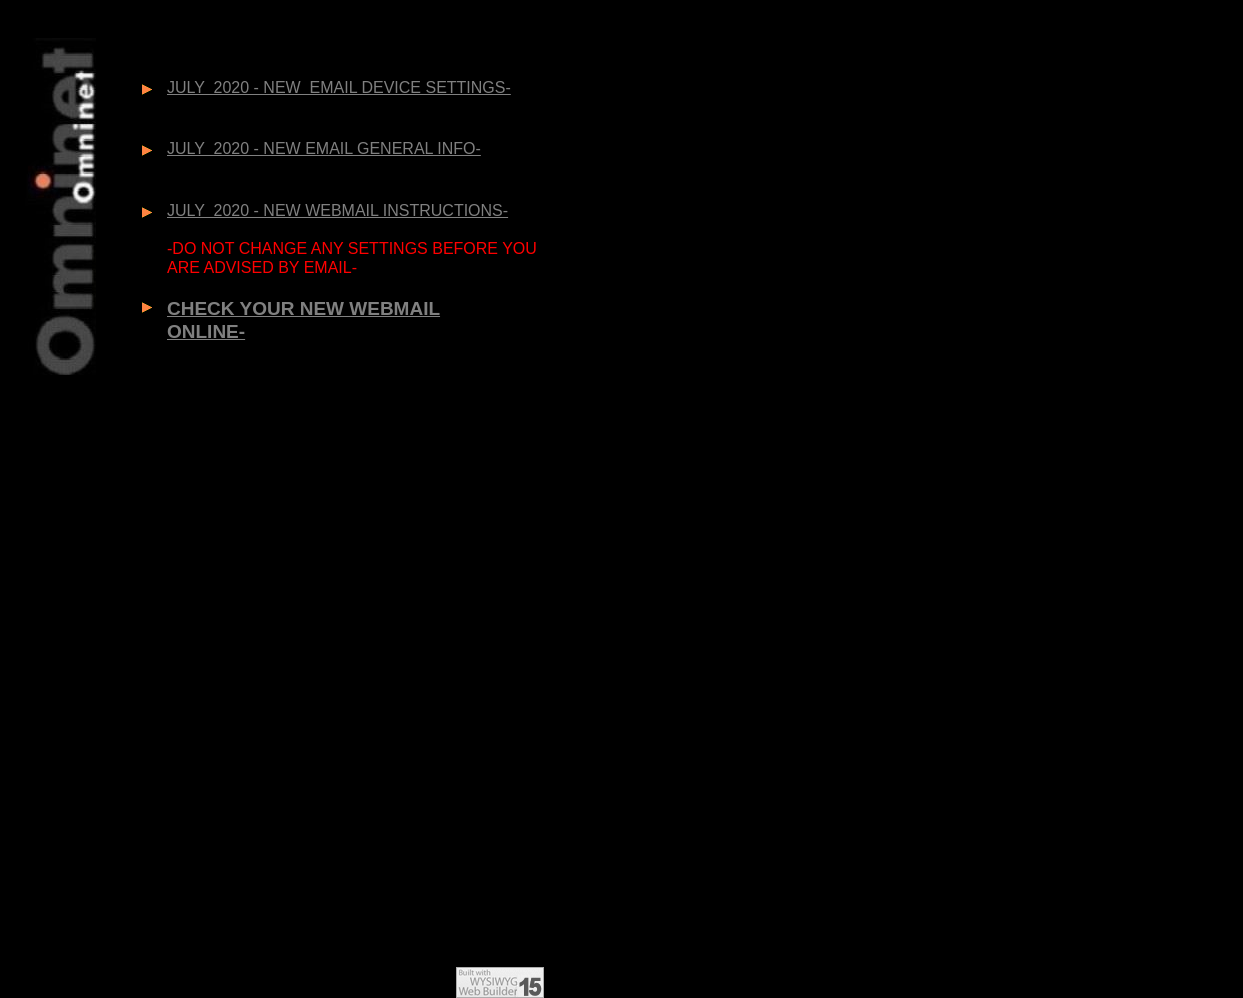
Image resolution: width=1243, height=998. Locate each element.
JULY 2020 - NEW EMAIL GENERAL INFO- (324, 148)
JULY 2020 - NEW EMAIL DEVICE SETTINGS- (339, 87)
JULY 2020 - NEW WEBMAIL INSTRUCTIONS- (337, 210)
